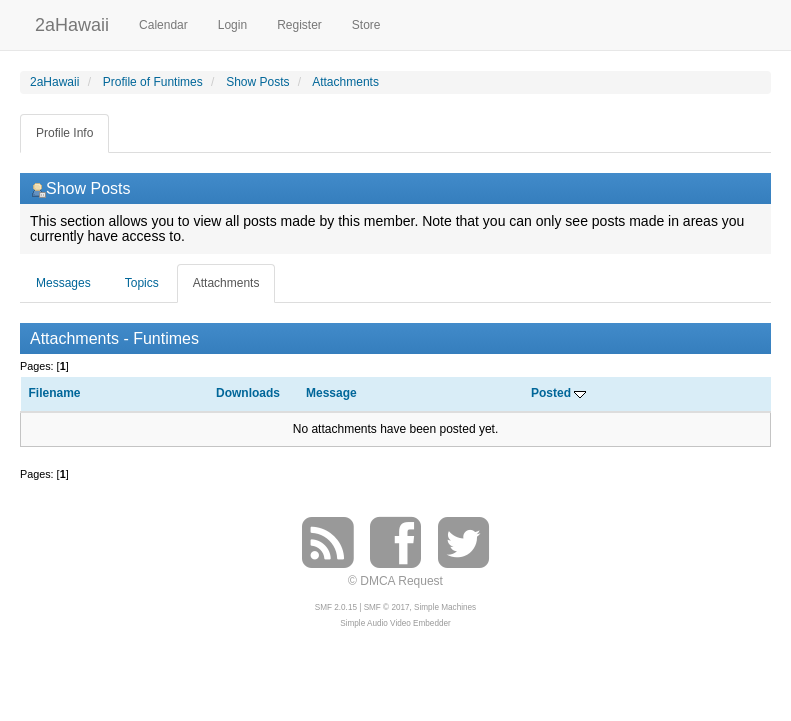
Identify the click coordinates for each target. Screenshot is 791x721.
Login (232, 25)
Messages (63, 283)
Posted (558, 393)
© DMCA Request (395, 581)
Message (331, 393)
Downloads (248, 393)
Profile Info (64, 133)
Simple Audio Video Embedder (395, 623)
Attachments (226, 283)
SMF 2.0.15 (336, 607)
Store (366, 25)
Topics (142, 283)
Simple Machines (445, 607)
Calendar (163, 25)
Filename (55, 393)
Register (299, 25)
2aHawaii (72, 22)
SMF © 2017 (387, 607)
